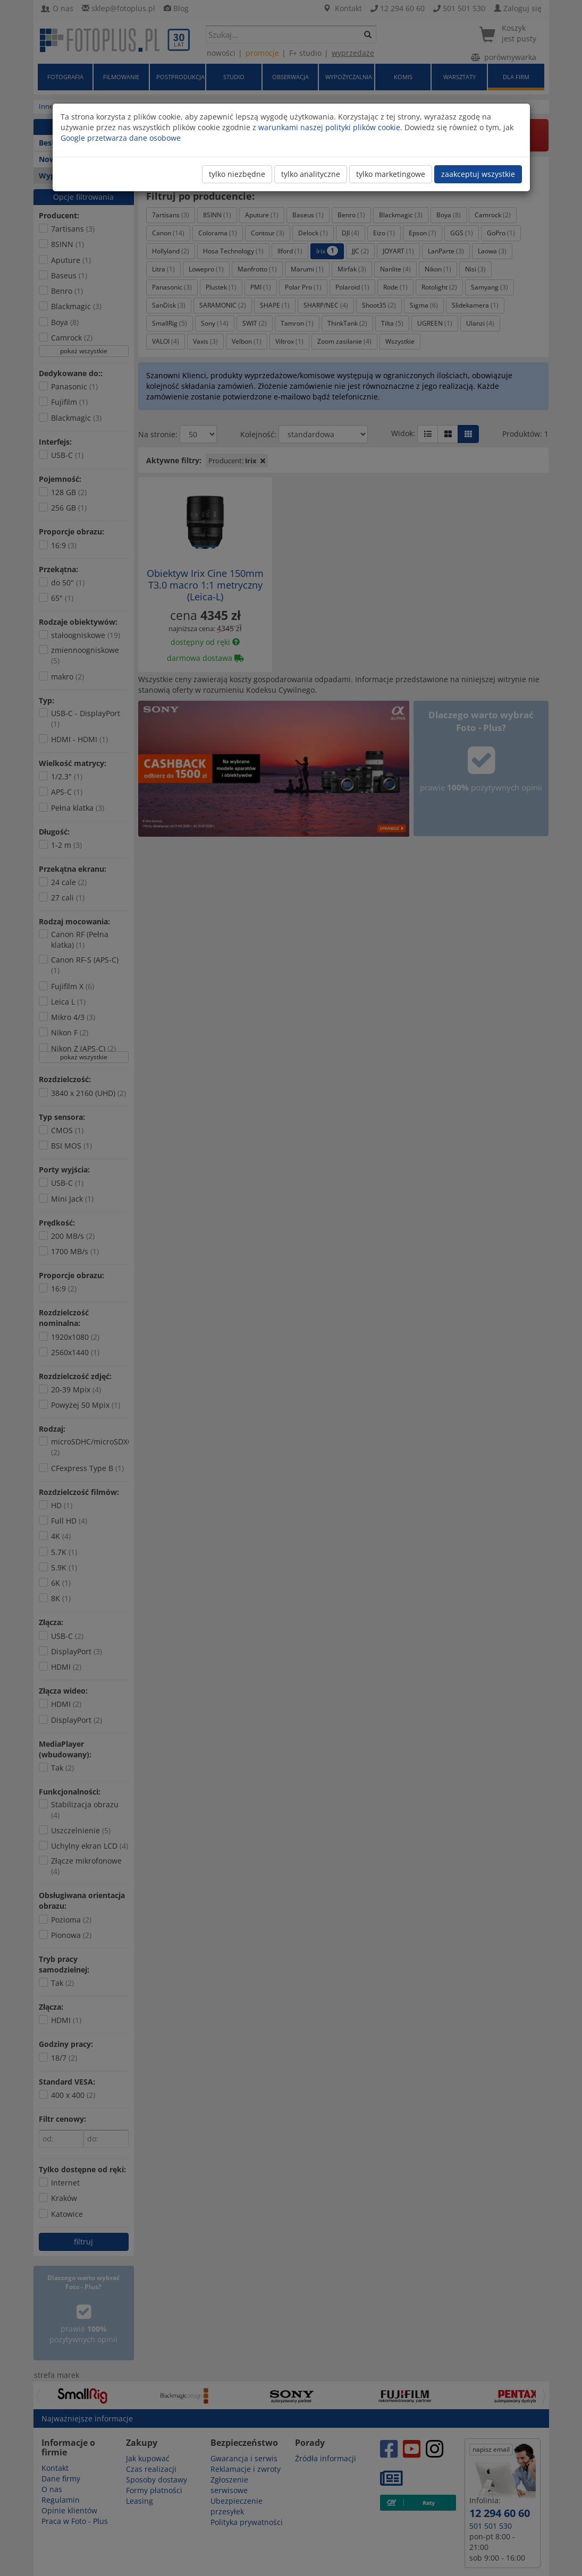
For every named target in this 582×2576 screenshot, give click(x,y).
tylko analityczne (310, 174)
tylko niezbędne (237, 174)
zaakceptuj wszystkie (478, 174)
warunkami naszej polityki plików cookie (329, 127)
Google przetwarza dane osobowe (121, 138)
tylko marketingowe (390, 174)
